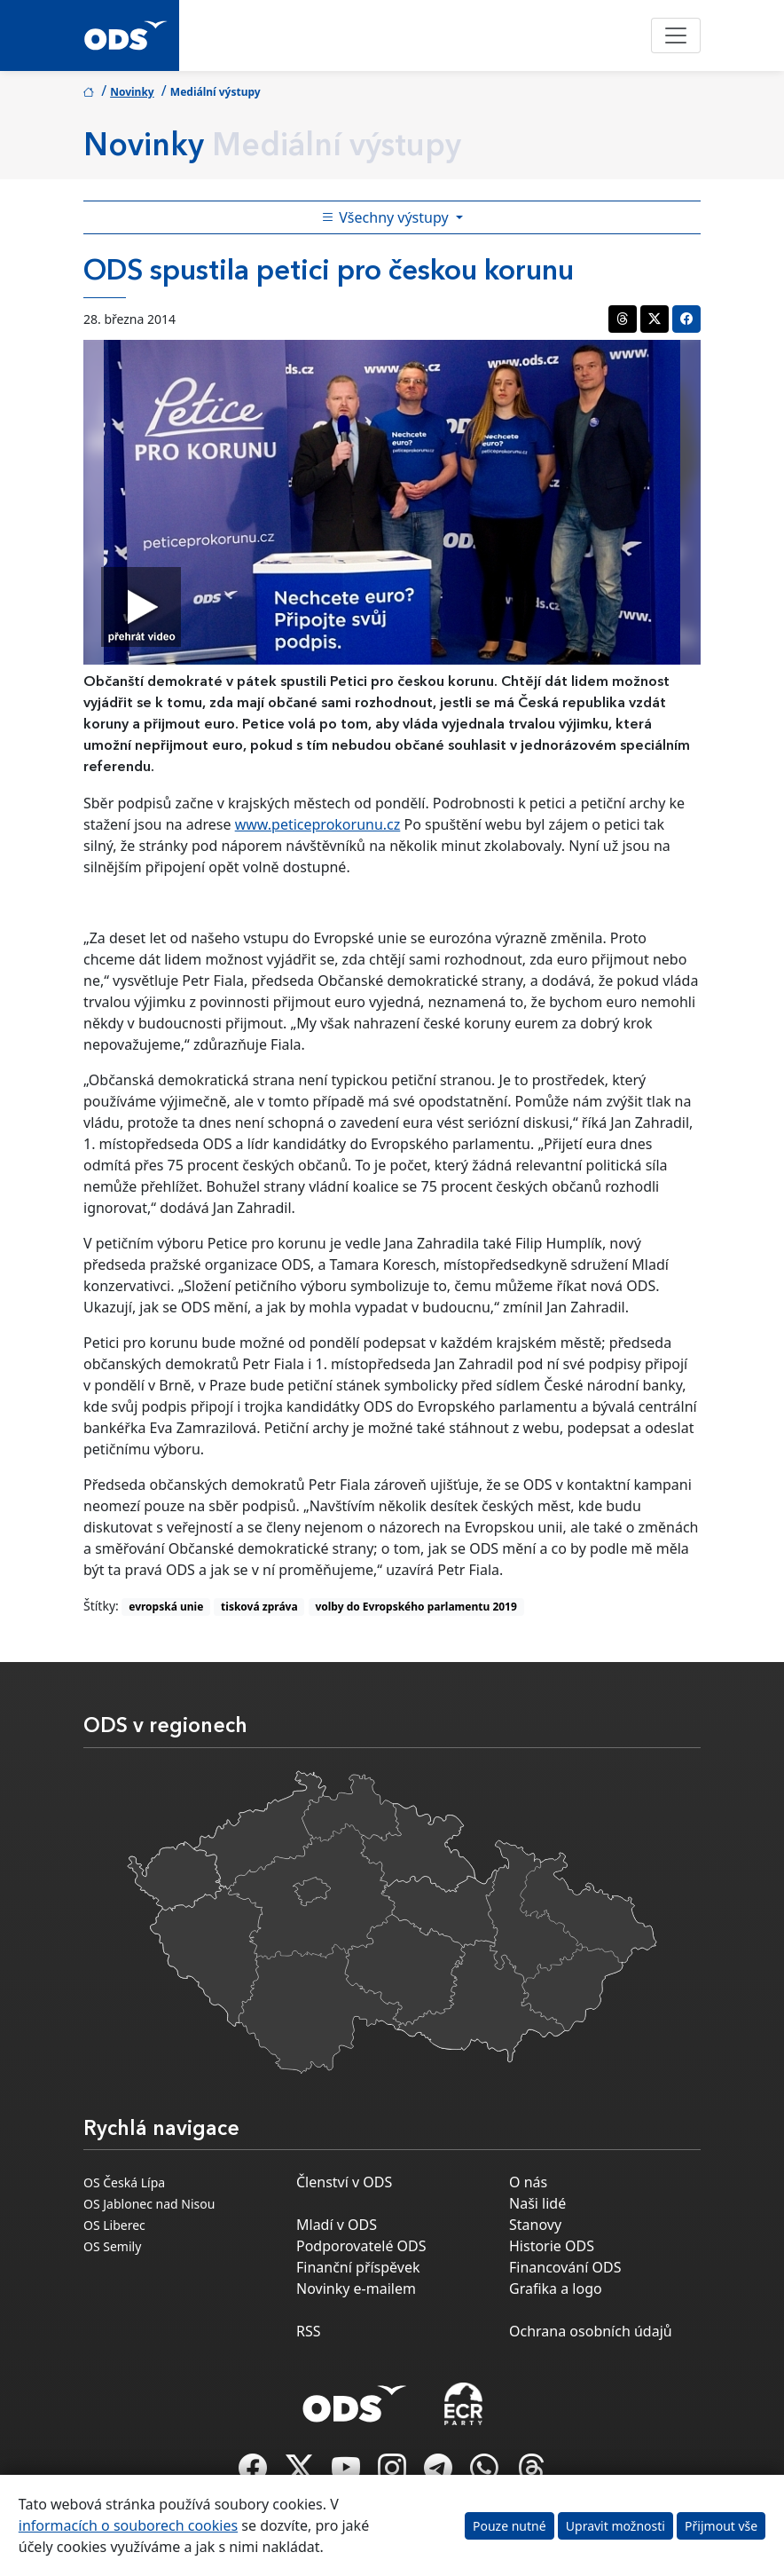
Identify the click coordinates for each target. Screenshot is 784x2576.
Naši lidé (537, 2203)
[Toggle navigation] (676, 35)
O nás (528, 2182)
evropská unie (166, 1606)
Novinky (132, 91)
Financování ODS (565, 2267)
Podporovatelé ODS (361, 2246)
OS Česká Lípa (124, 2182)
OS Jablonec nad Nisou (149, 2203)
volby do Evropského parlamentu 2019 (415, 1606)
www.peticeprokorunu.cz (318, 824)
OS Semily (112, 2246)
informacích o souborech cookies (128, 2525)
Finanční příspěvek (358, 2267)
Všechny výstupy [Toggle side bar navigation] (386, 217)
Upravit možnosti (615, 2525)
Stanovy (535, 2224)
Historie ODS (551, 2246)
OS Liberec (114, 2225)
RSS (308, 2331)
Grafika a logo (555, 2288)
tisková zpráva (259, 1606)
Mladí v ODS (336, 2224)
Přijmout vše (721, 2525)
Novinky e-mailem (356, 2288)
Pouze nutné (509, 2525)
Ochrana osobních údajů (590, 2331)
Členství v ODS (344, 2182)
